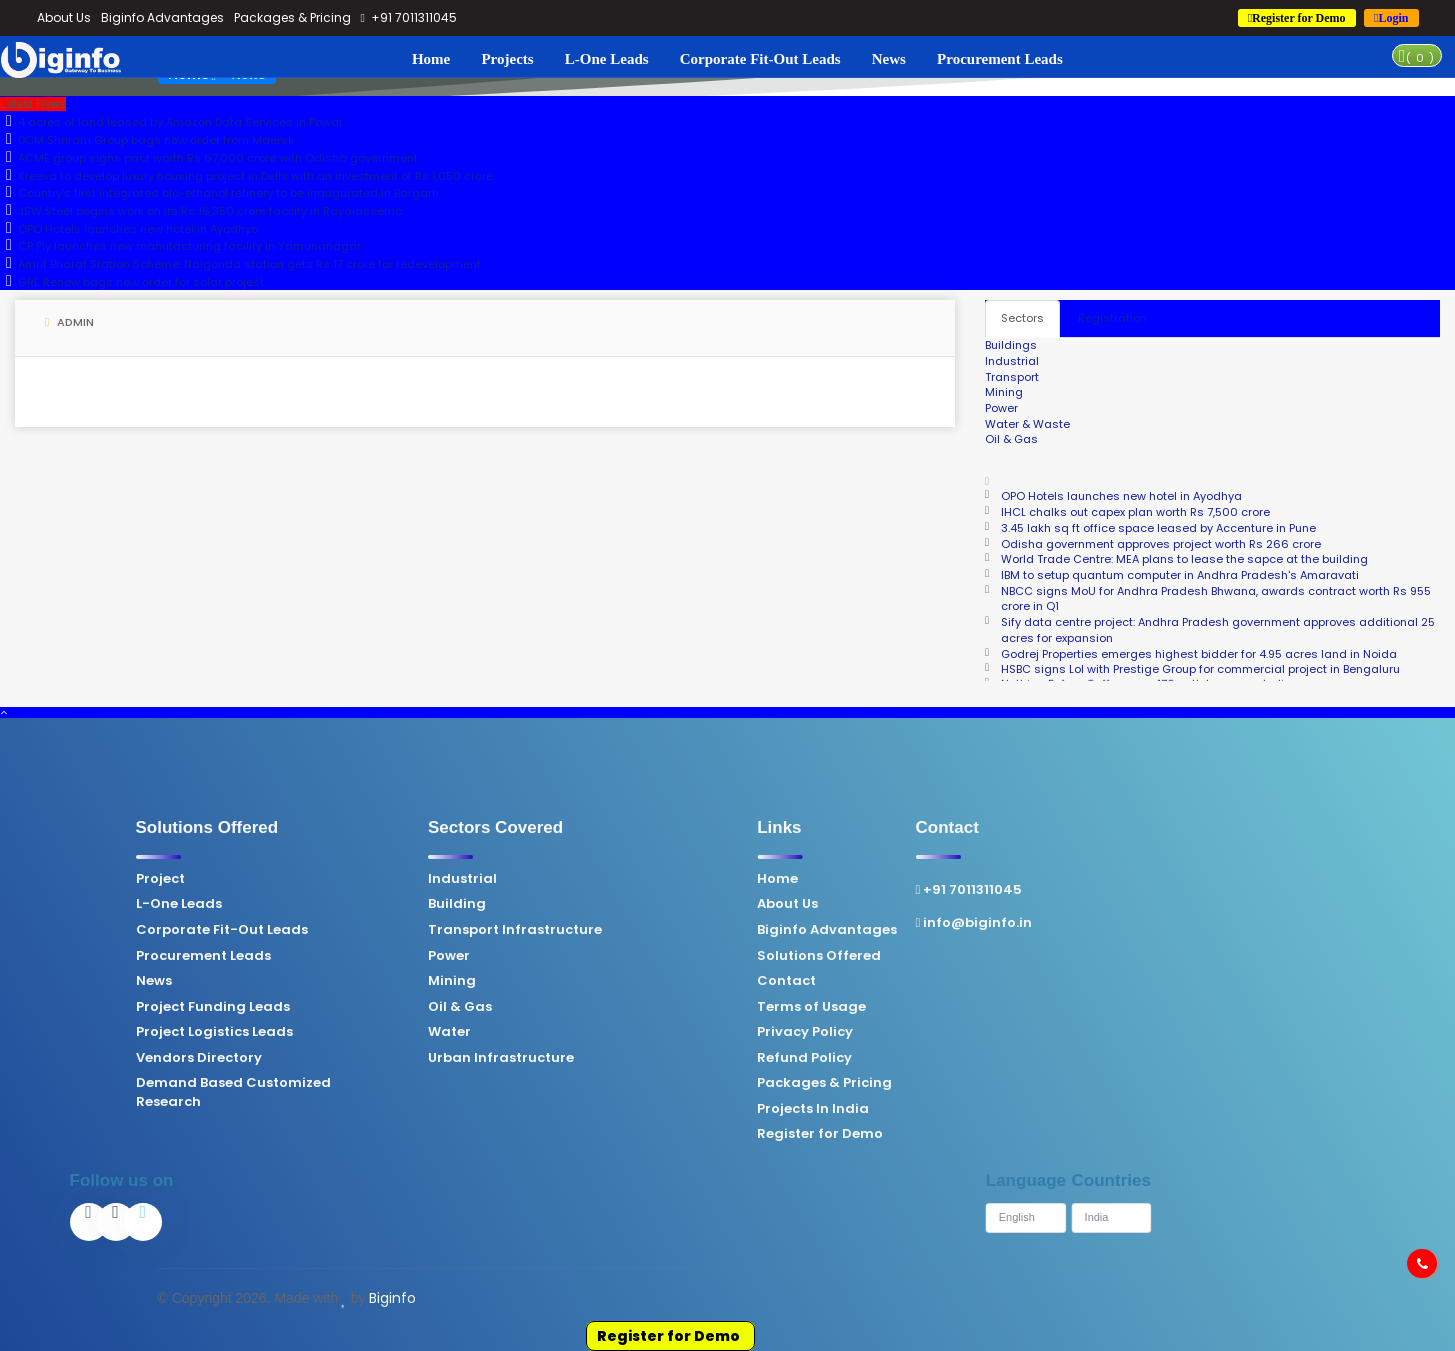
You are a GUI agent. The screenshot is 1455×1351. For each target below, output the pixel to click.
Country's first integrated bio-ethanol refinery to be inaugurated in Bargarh (219, 193)
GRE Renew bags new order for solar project (132, 282)
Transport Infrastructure (364, 930)
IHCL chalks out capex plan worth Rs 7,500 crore (1135, 512)
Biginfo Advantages (162, 17)
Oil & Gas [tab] (1011, 439)
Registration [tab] (1112, 318)
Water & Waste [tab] (1027, 424)
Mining (301, 981)
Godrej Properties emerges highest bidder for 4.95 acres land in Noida (1199, 654)
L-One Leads (607, 59)
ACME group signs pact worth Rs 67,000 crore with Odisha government (209, 158)
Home (431, 59)
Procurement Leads (1000, 59)
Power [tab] (1001, 408)
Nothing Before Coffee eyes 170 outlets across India (1146, 676)
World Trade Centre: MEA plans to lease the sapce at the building (1184, 559)
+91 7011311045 (409, 17)
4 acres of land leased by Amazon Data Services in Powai (171, 122)
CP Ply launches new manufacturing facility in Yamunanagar (180, 246)
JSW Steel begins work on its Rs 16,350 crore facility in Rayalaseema (201, 211)
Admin (69, 322)
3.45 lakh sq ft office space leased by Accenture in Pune (1158, 528)
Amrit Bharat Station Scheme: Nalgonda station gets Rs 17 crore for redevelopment (240, 264)
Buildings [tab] (1011, 345)
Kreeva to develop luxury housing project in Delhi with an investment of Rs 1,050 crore (246, 176)
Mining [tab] (1004, 392)
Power (298, 956)
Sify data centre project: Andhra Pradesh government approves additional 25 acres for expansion (1218, 630)
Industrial (311, 879)
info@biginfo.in (822, 923)
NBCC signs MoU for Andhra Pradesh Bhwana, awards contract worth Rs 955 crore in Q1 (1216, 599)
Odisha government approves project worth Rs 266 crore (1161, 544)
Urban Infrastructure (350, 1058)
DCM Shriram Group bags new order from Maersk (147, 140)
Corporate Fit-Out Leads (760, 59)
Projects (507, 59)
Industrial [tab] (1012, 361)
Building (306, 904)
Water (298, 1032)
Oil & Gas (309, 1007)
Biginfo (392, 1298)
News (889, 59)
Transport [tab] (1012, 377)
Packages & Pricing (292, 17)
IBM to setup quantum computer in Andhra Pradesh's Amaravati (1180, 575)
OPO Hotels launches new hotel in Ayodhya (129, 229)
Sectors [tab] (1022, 318)
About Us (64, 17)
